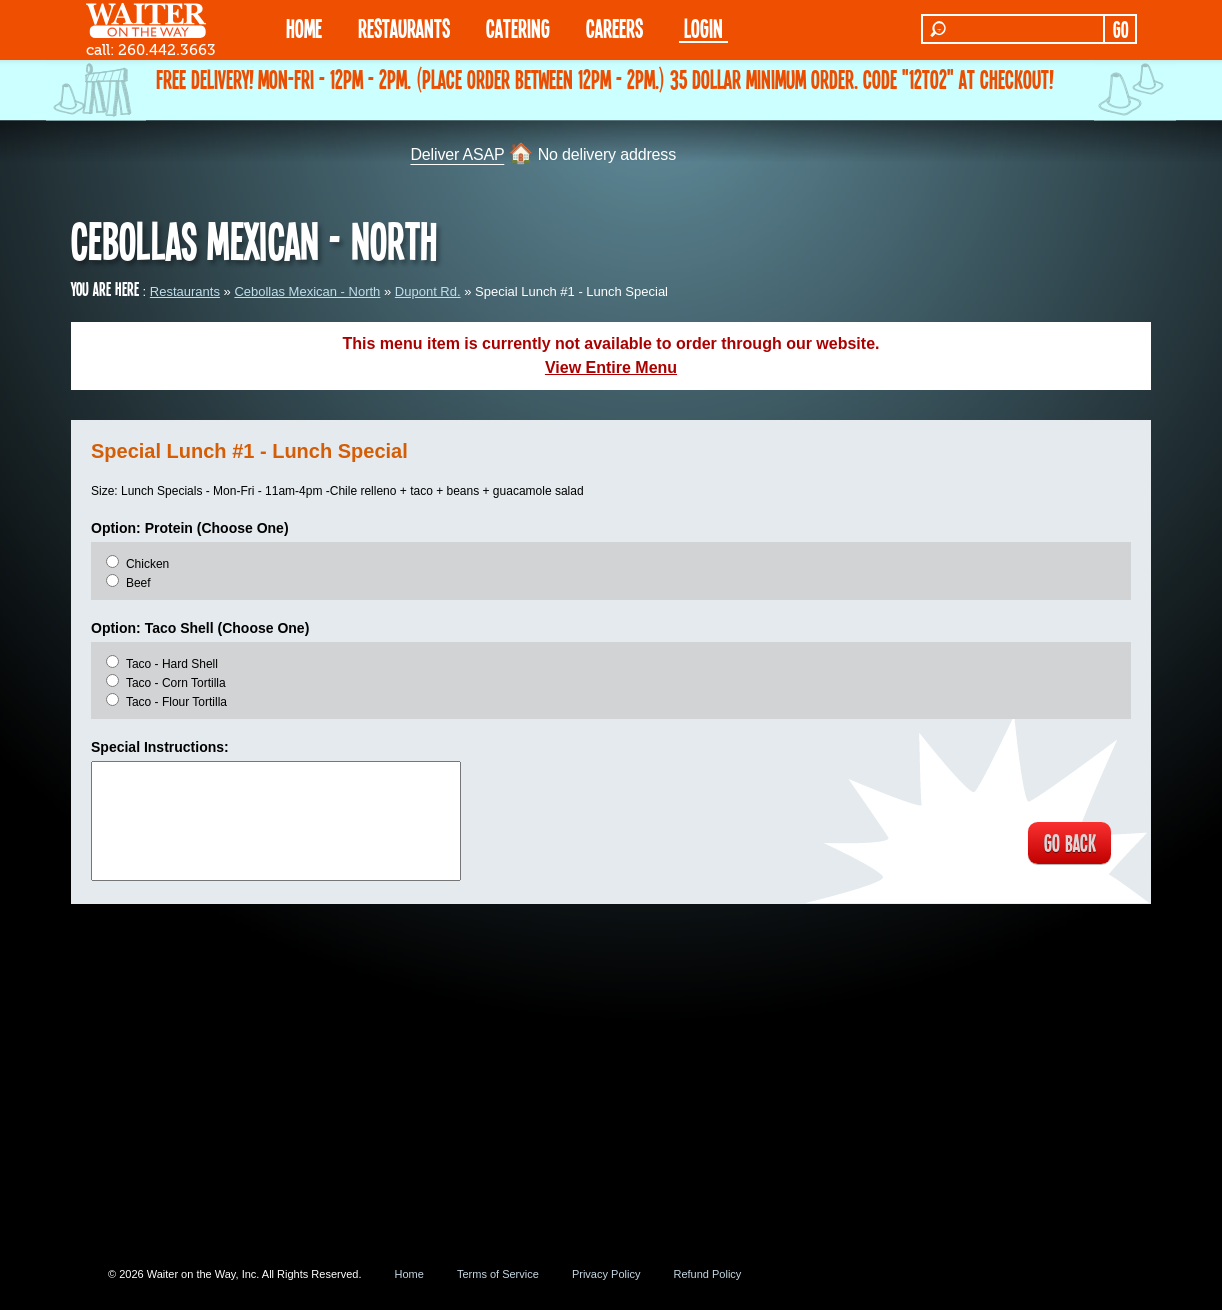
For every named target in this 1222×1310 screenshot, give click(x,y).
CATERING (518, 27)
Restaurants (185, 291)
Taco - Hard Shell (172, 664)
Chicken (147, 564)
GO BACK (1066, 844)
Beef (138, 583)
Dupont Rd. (428, 291)
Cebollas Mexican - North (307, 291)
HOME (304, 27)
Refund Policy (707, 1274)
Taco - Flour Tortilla (176, 702)
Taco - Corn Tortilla (176, 683)
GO (1120, 29)
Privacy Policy (606, 1274)
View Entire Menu (611, 367)
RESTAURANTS (404, 27)
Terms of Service (498, 1274)
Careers (614, 27)
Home (409, 1274)
